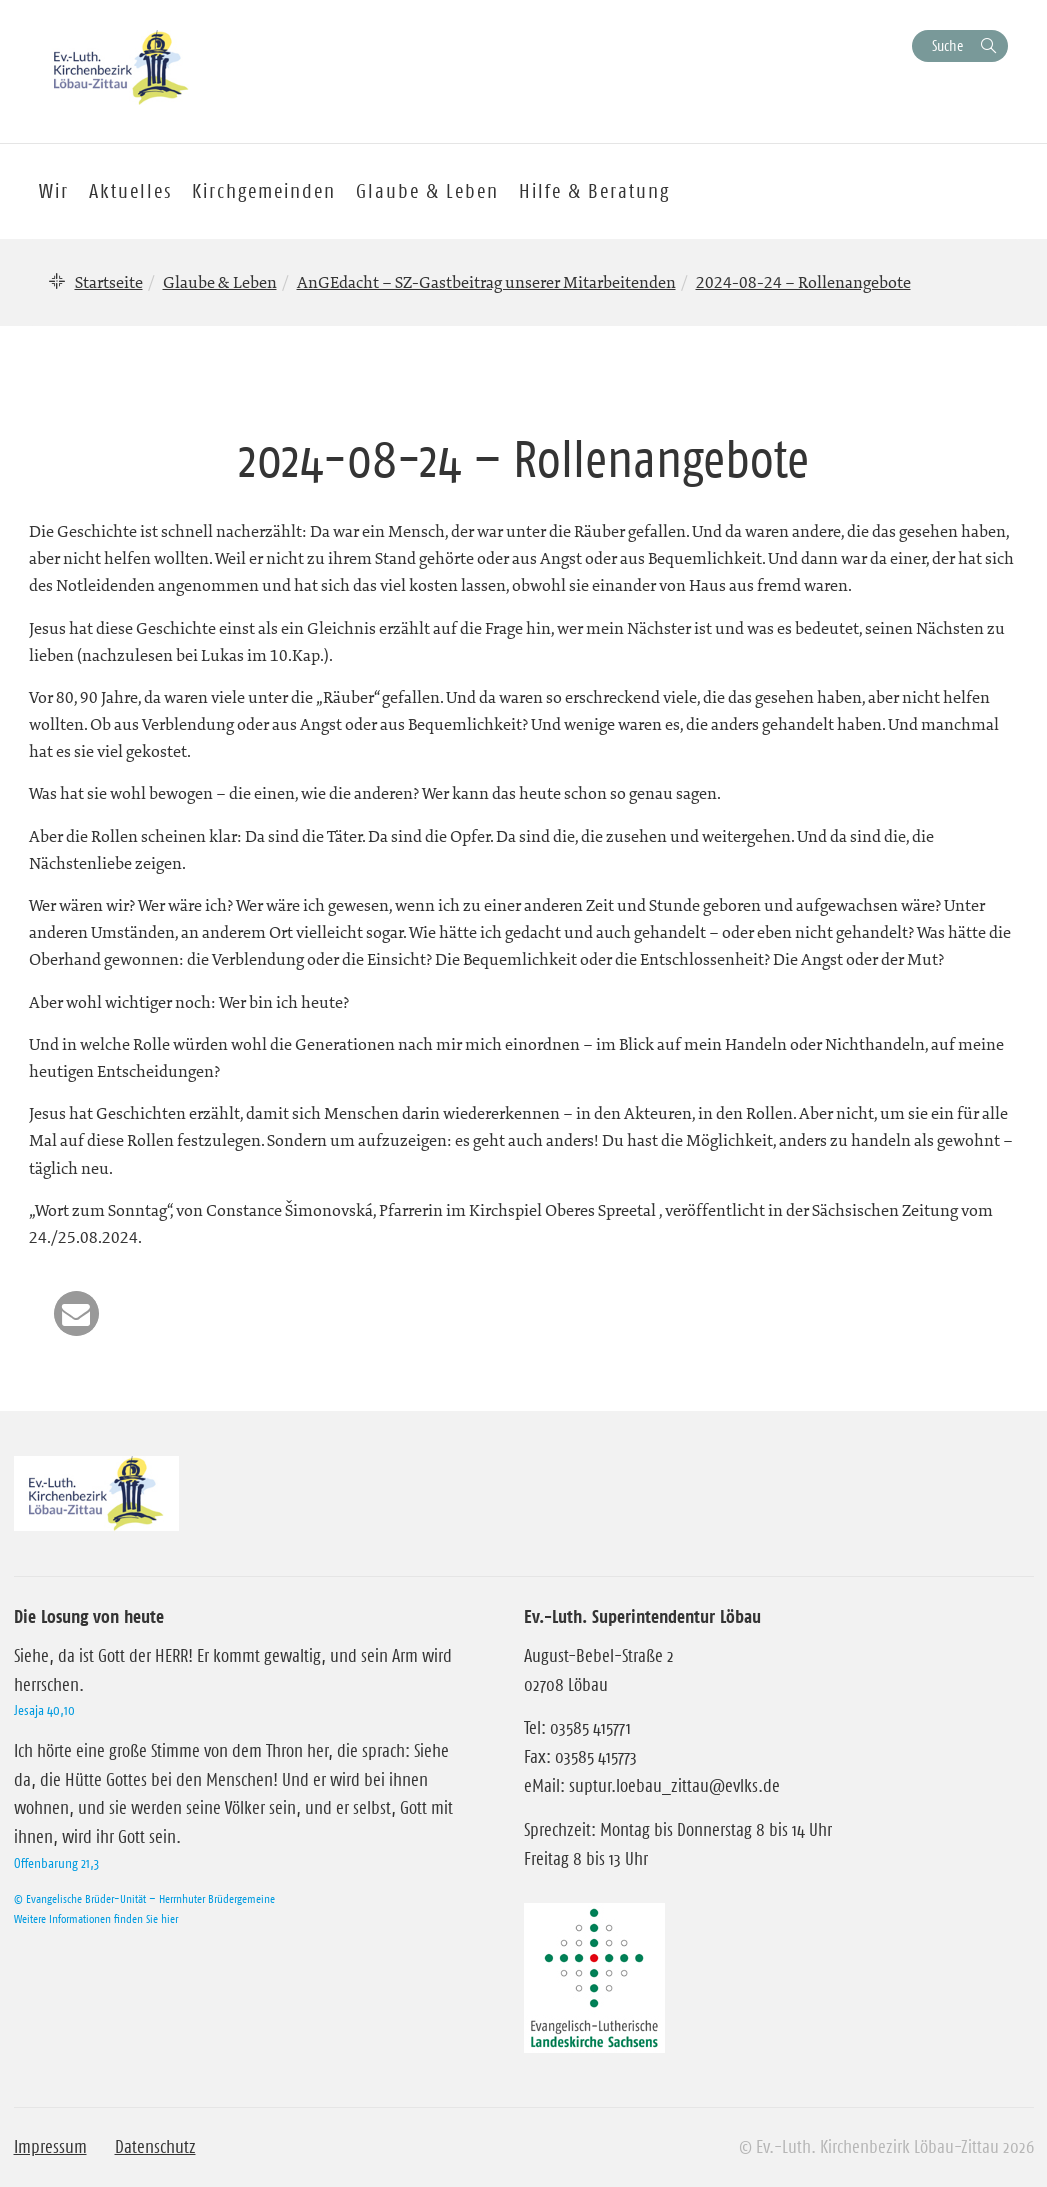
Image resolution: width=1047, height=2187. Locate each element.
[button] (76, 1313)
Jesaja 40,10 (44, 1710)
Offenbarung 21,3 (56, 1863)
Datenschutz (155, 2147)
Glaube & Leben (220, 282)
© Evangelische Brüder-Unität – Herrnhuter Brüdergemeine (144, 1898)
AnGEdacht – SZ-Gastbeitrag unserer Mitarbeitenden (486, 282)
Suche (947, 45)
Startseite (109, 282)
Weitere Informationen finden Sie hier (96, 1918)
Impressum (50, 2147)
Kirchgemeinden (264, 191)
